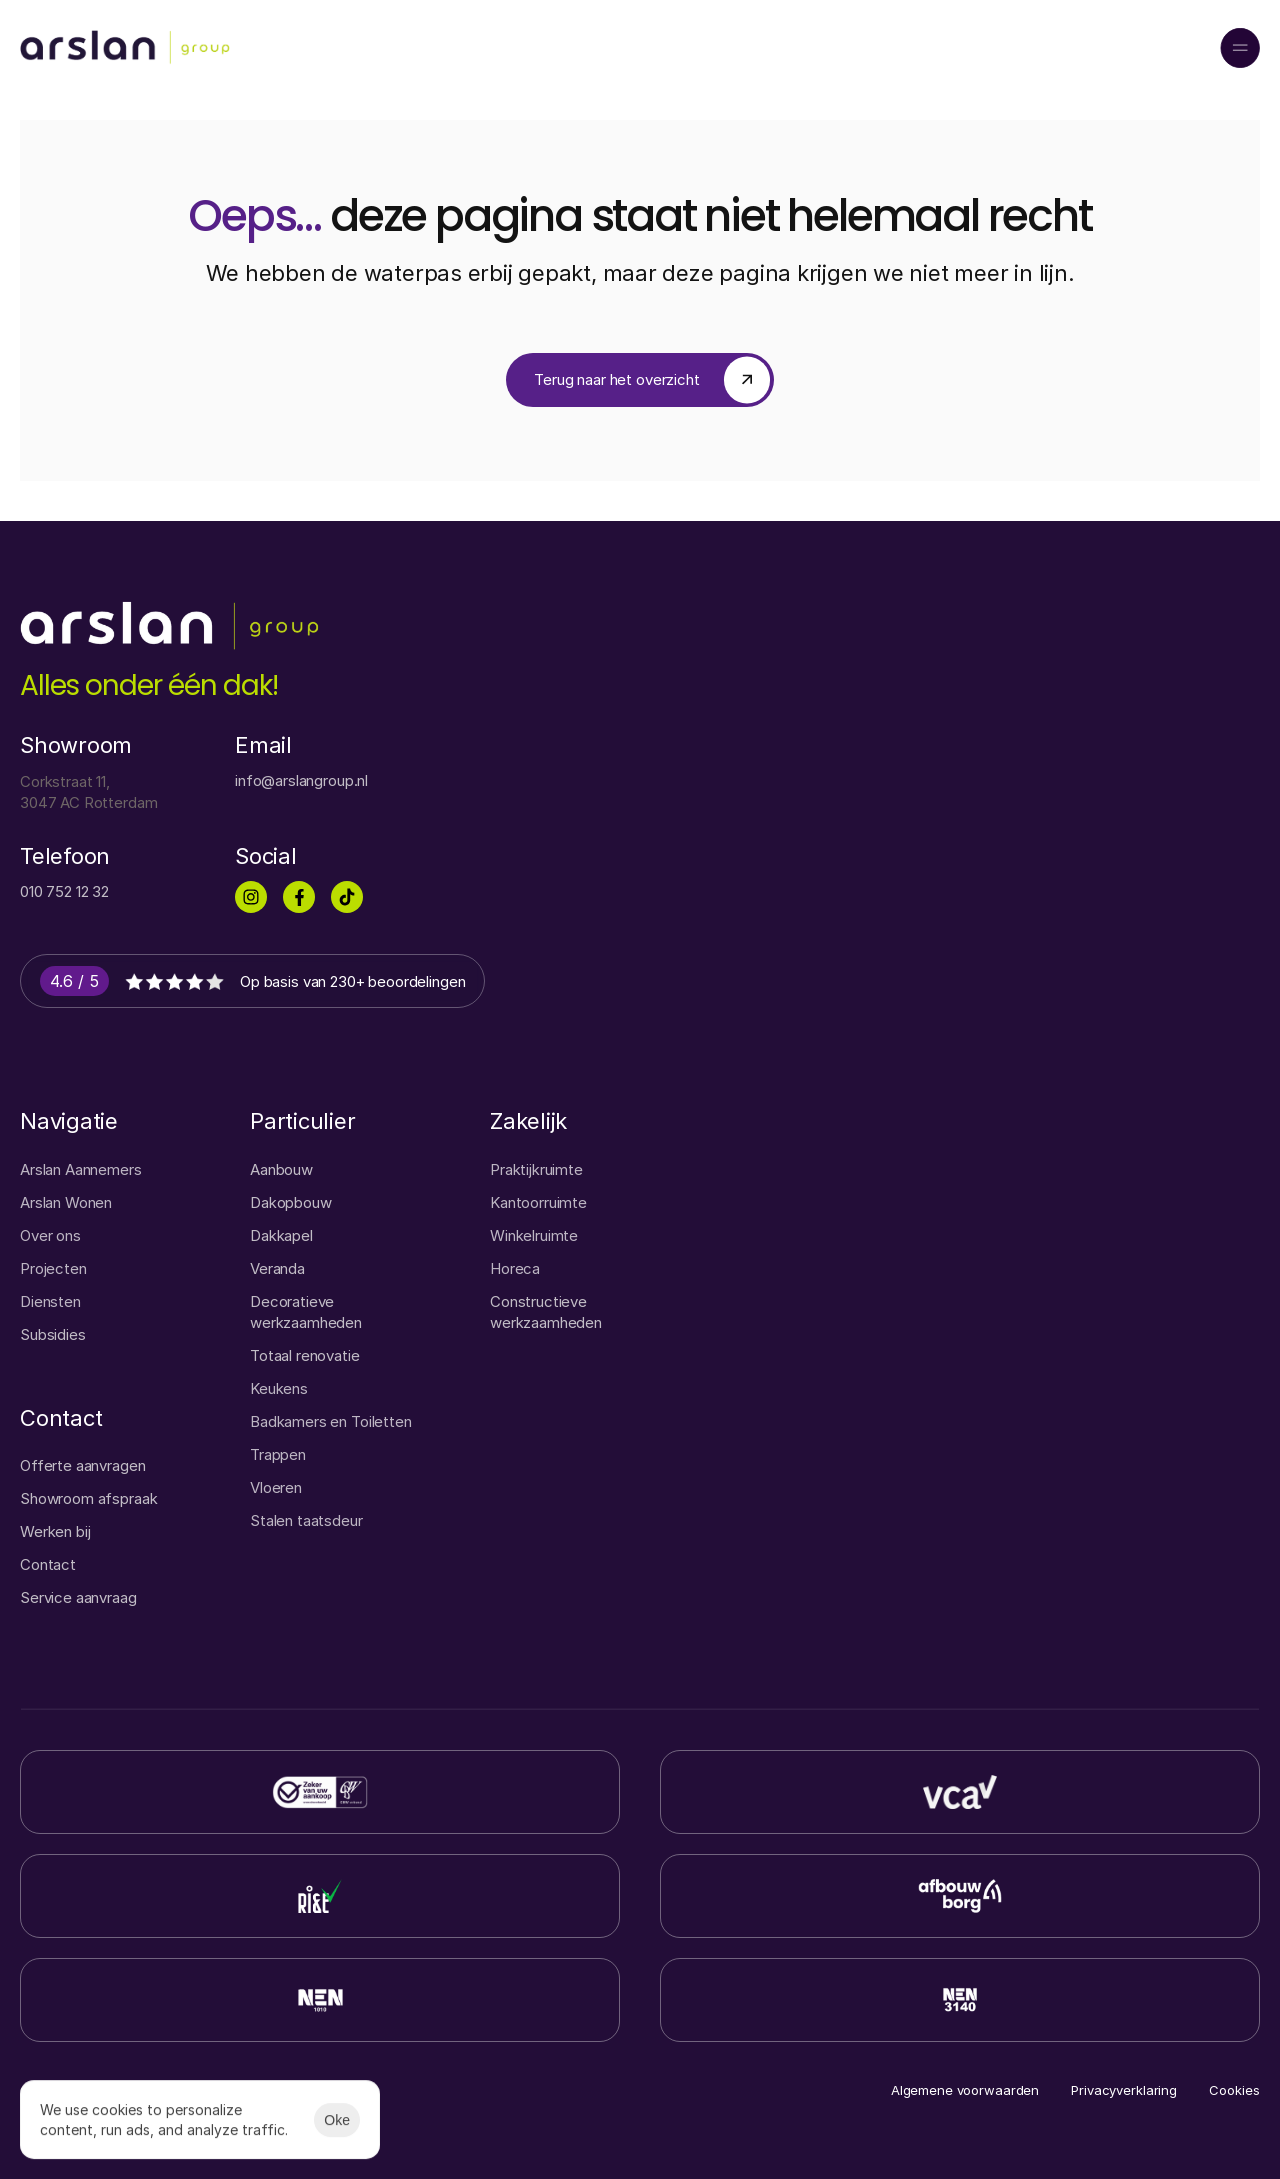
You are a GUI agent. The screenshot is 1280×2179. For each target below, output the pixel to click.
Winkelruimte (534, 1235)
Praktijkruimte (536, 1169)
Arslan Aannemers (81, 1169)
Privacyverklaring (1124, 2090)
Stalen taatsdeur (306, 1520)
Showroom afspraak (88, 1498)
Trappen (278, 1454)
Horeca (515, 1268)
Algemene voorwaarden (965, 2090)
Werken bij (55, 1531)
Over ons (50, 1235)
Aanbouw (281, 1169)
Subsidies (53, 1334)
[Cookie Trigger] (1234, 2090)
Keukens (279, 1388)
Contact (48, 1564)
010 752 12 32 (64, 891)
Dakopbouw (291, 1202)
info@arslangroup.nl (301, 780)
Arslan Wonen (66, 1202)
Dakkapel (281, 1235)
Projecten (53, 1268)
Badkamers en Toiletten (331, 1421)
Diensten (50, 1301)
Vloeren (276, 1487)
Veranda (277, 1268)
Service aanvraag (78, 1597)
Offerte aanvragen (82, 1465)
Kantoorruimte (538, 1202)
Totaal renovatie (305, 1355)
